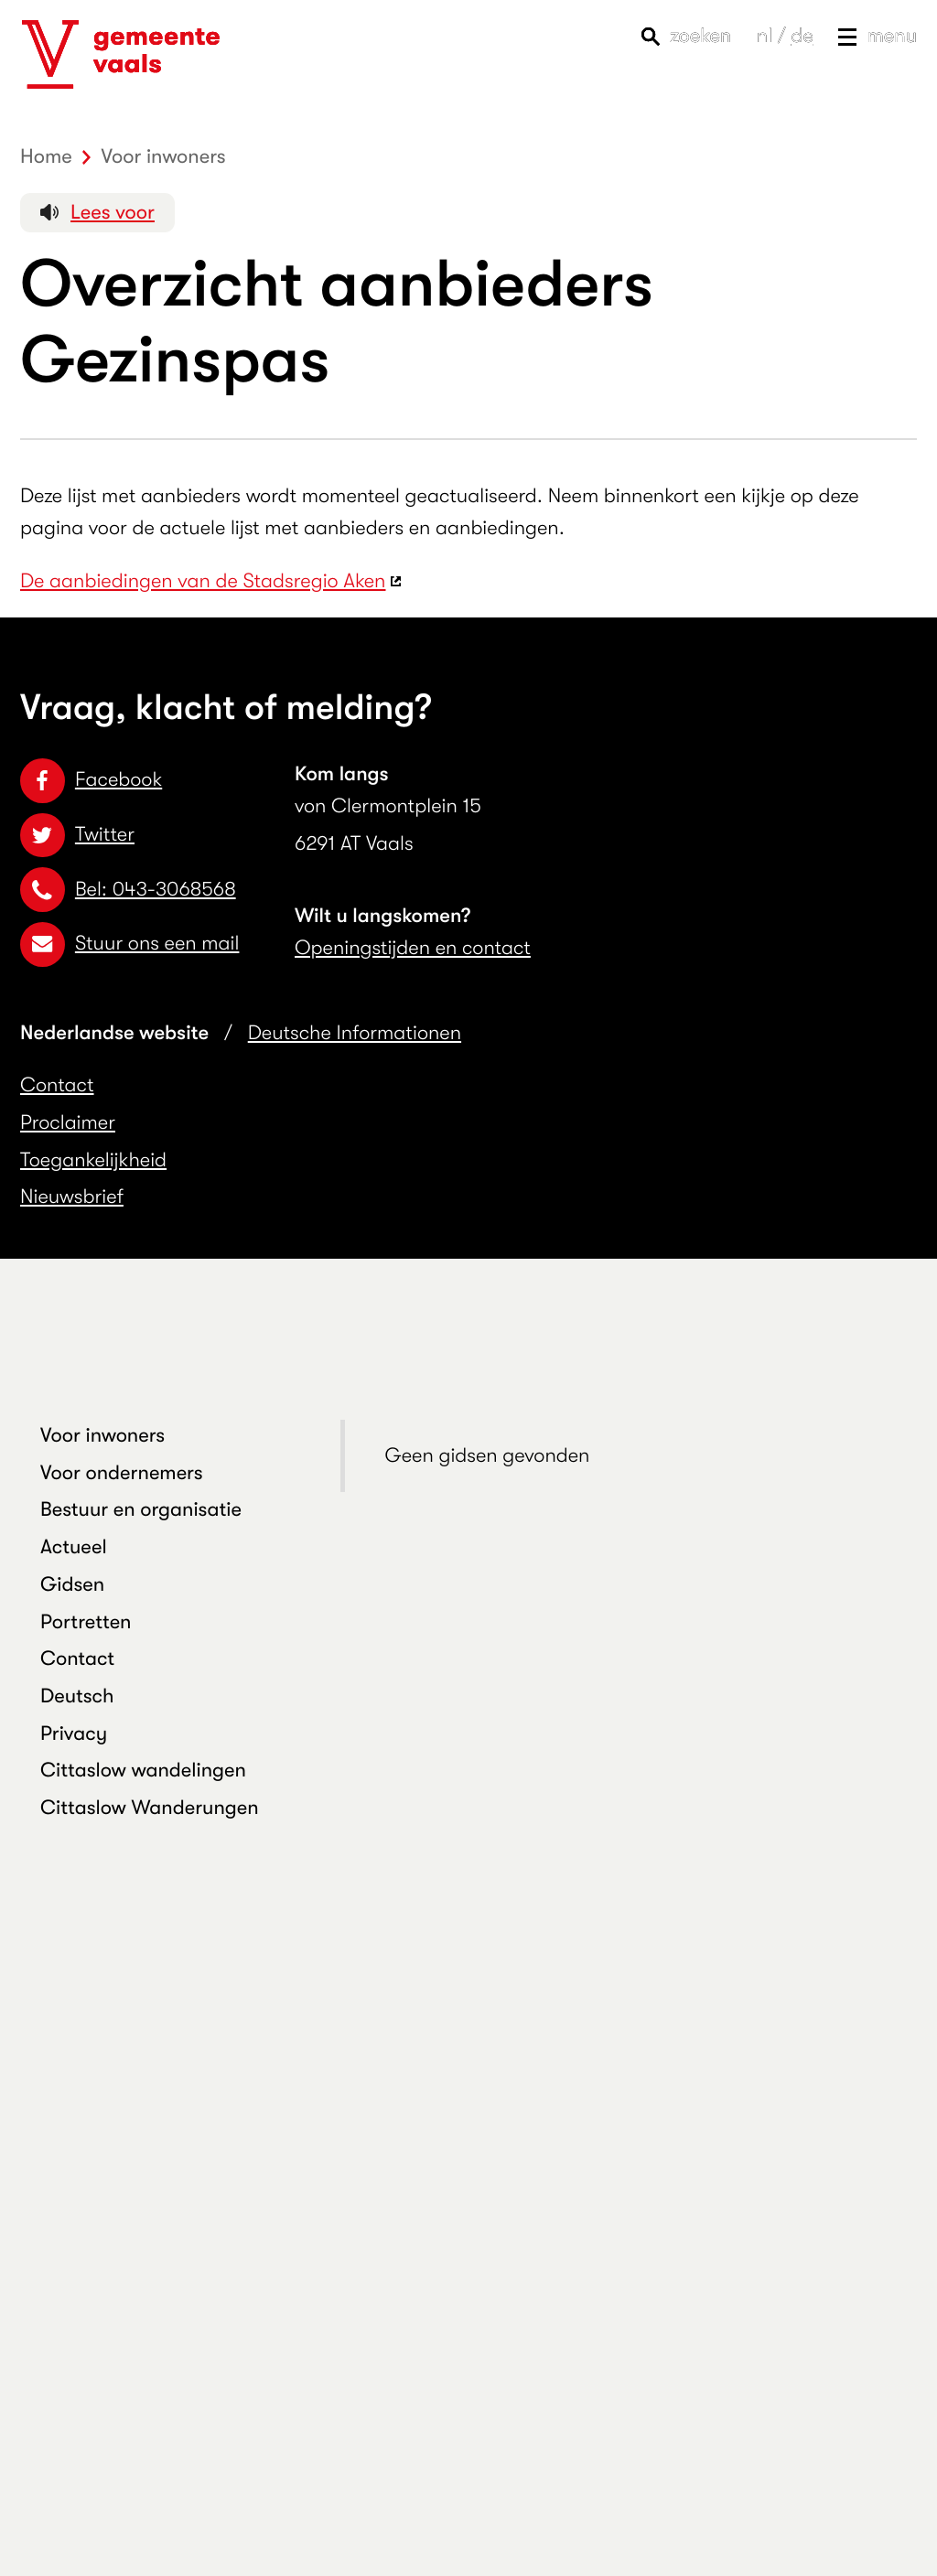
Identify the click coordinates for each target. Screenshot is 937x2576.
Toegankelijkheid (93, 1160)
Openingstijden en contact (413, 948)
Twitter (77, 834)
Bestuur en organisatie (141, 1509)
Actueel (73, 1547)
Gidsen (72, 1584)
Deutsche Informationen (354, 1033)
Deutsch (76, 1696)
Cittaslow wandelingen (143, 1770)
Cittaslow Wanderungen (149, 1808)
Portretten (86, 1622)
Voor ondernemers (121, 1473)
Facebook (91, 779)
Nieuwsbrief (72, 1197)
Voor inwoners (102, 1435)
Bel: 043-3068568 (128, 889)
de (802, 36)
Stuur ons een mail (129, 943)
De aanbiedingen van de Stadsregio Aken (203, 581)
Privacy (73, 1734)
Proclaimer (67, 1122)
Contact (57, 1085)
